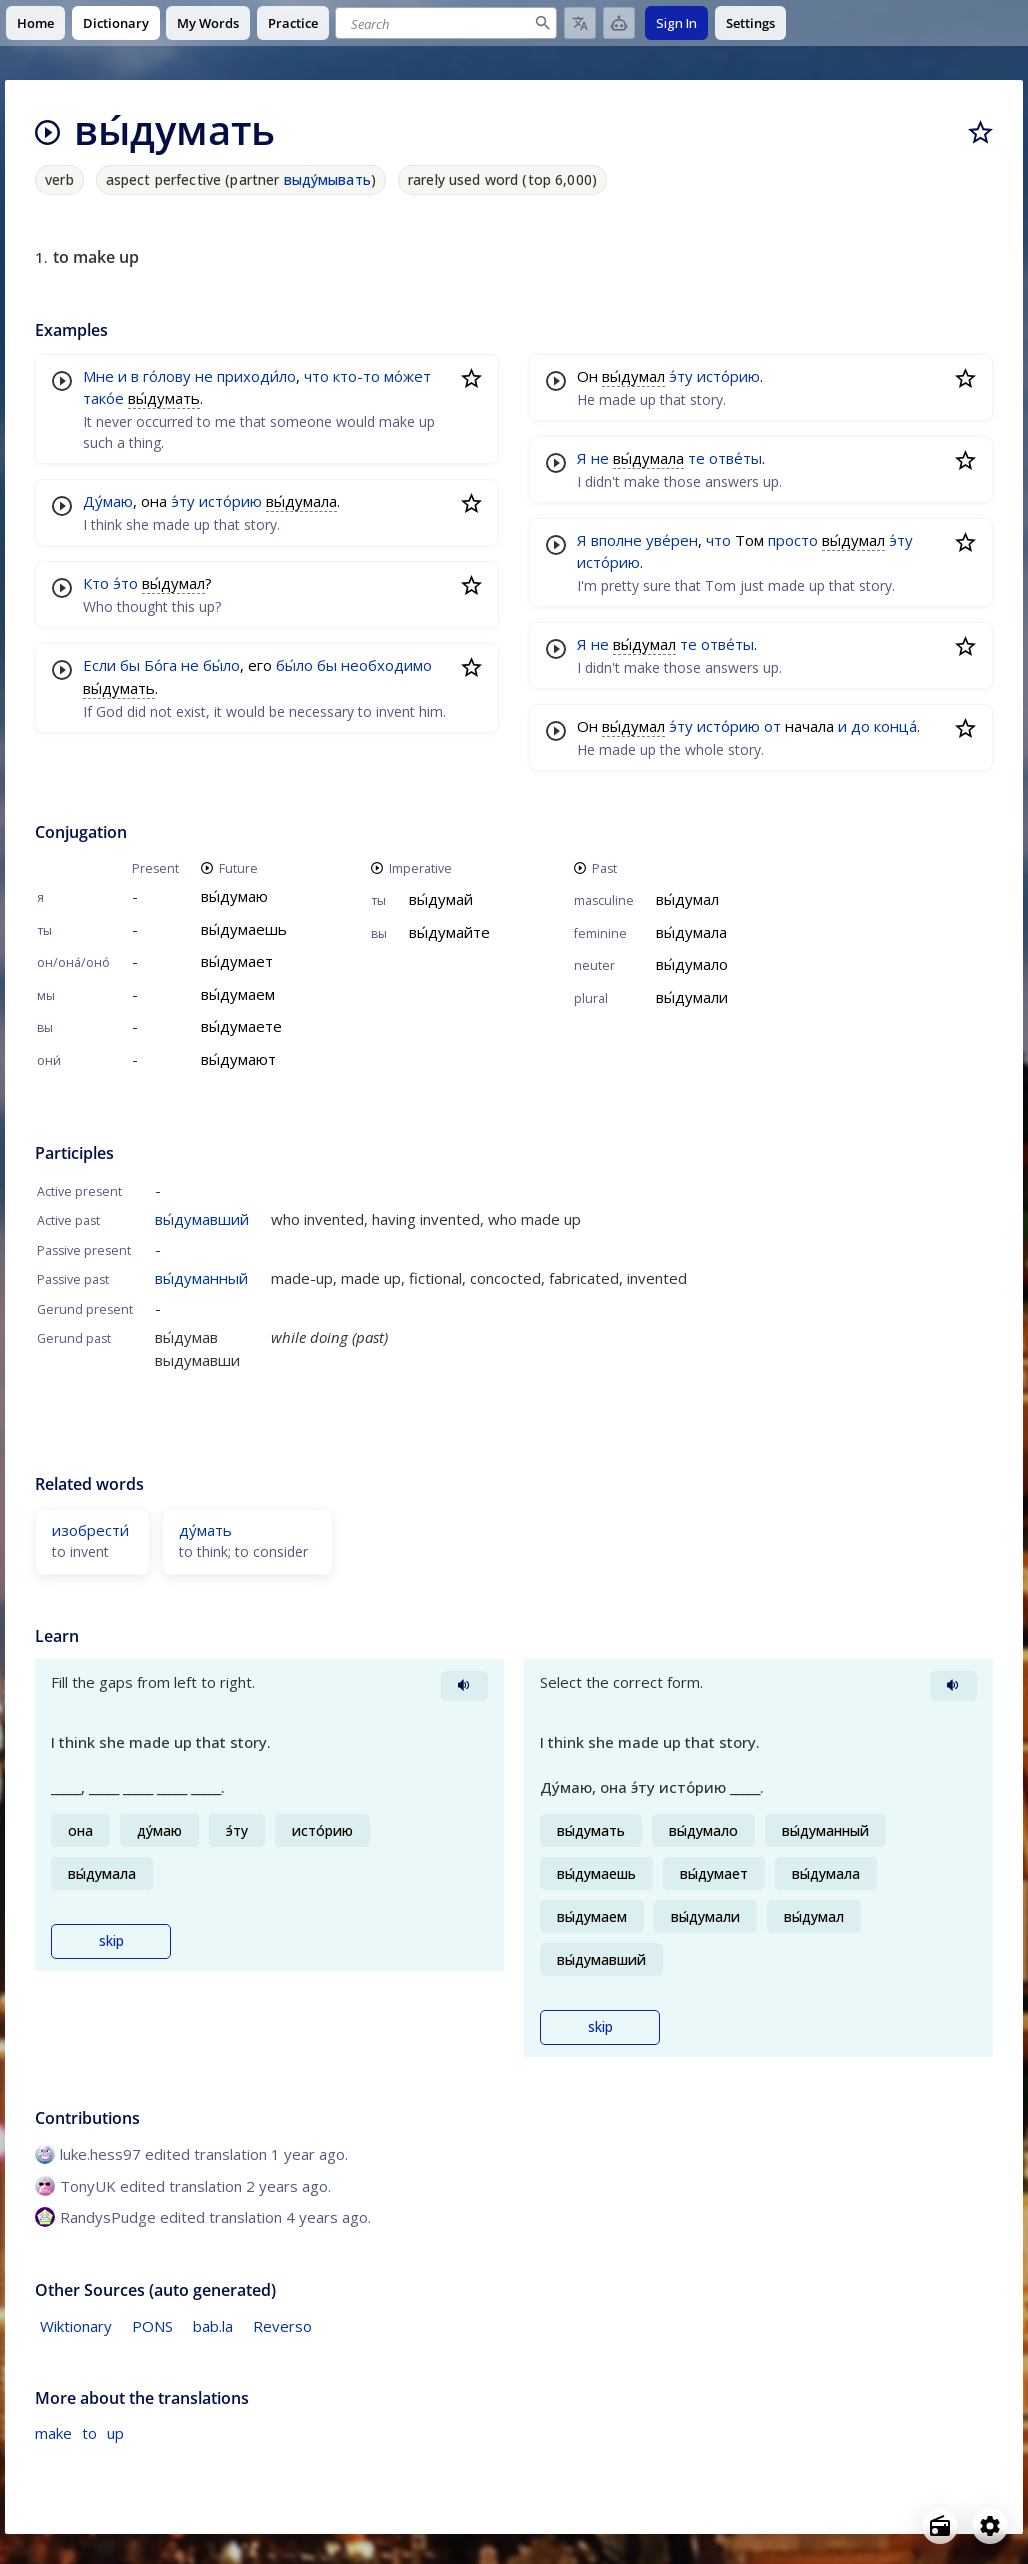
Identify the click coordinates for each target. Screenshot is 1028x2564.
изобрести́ (90, 1530)
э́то (125, 583)
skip (111, 1941)
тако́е (103, 398)
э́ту (183, 501)
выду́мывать (327, 179)
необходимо (386, 665)
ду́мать (205, 1530)
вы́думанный (201, 1278)
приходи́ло (256, 376)
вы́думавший (202, 1219)
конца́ (895, 726)
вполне (616, 540)
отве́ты (735, 458)
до (860, 726)
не (204, 376)
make (53, 2433)
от (772, 726)
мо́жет (407, 376)
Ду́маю (108, 501)
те (696, 458)
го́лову (167, 376)
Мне (98, 376)
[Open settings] (990, 2526)
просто (793, 540)
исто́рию (230, 501)
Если (99, 665)
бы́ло (221, 665)
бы (130, 665)
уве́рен (672, 540)
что (316, 376)
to (89, 2433)
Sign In (676, 23)
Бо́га (160, 665)
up (115, 2433)
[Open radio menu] (940, 2526)
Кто (96, 583)
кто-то (356, 376)
